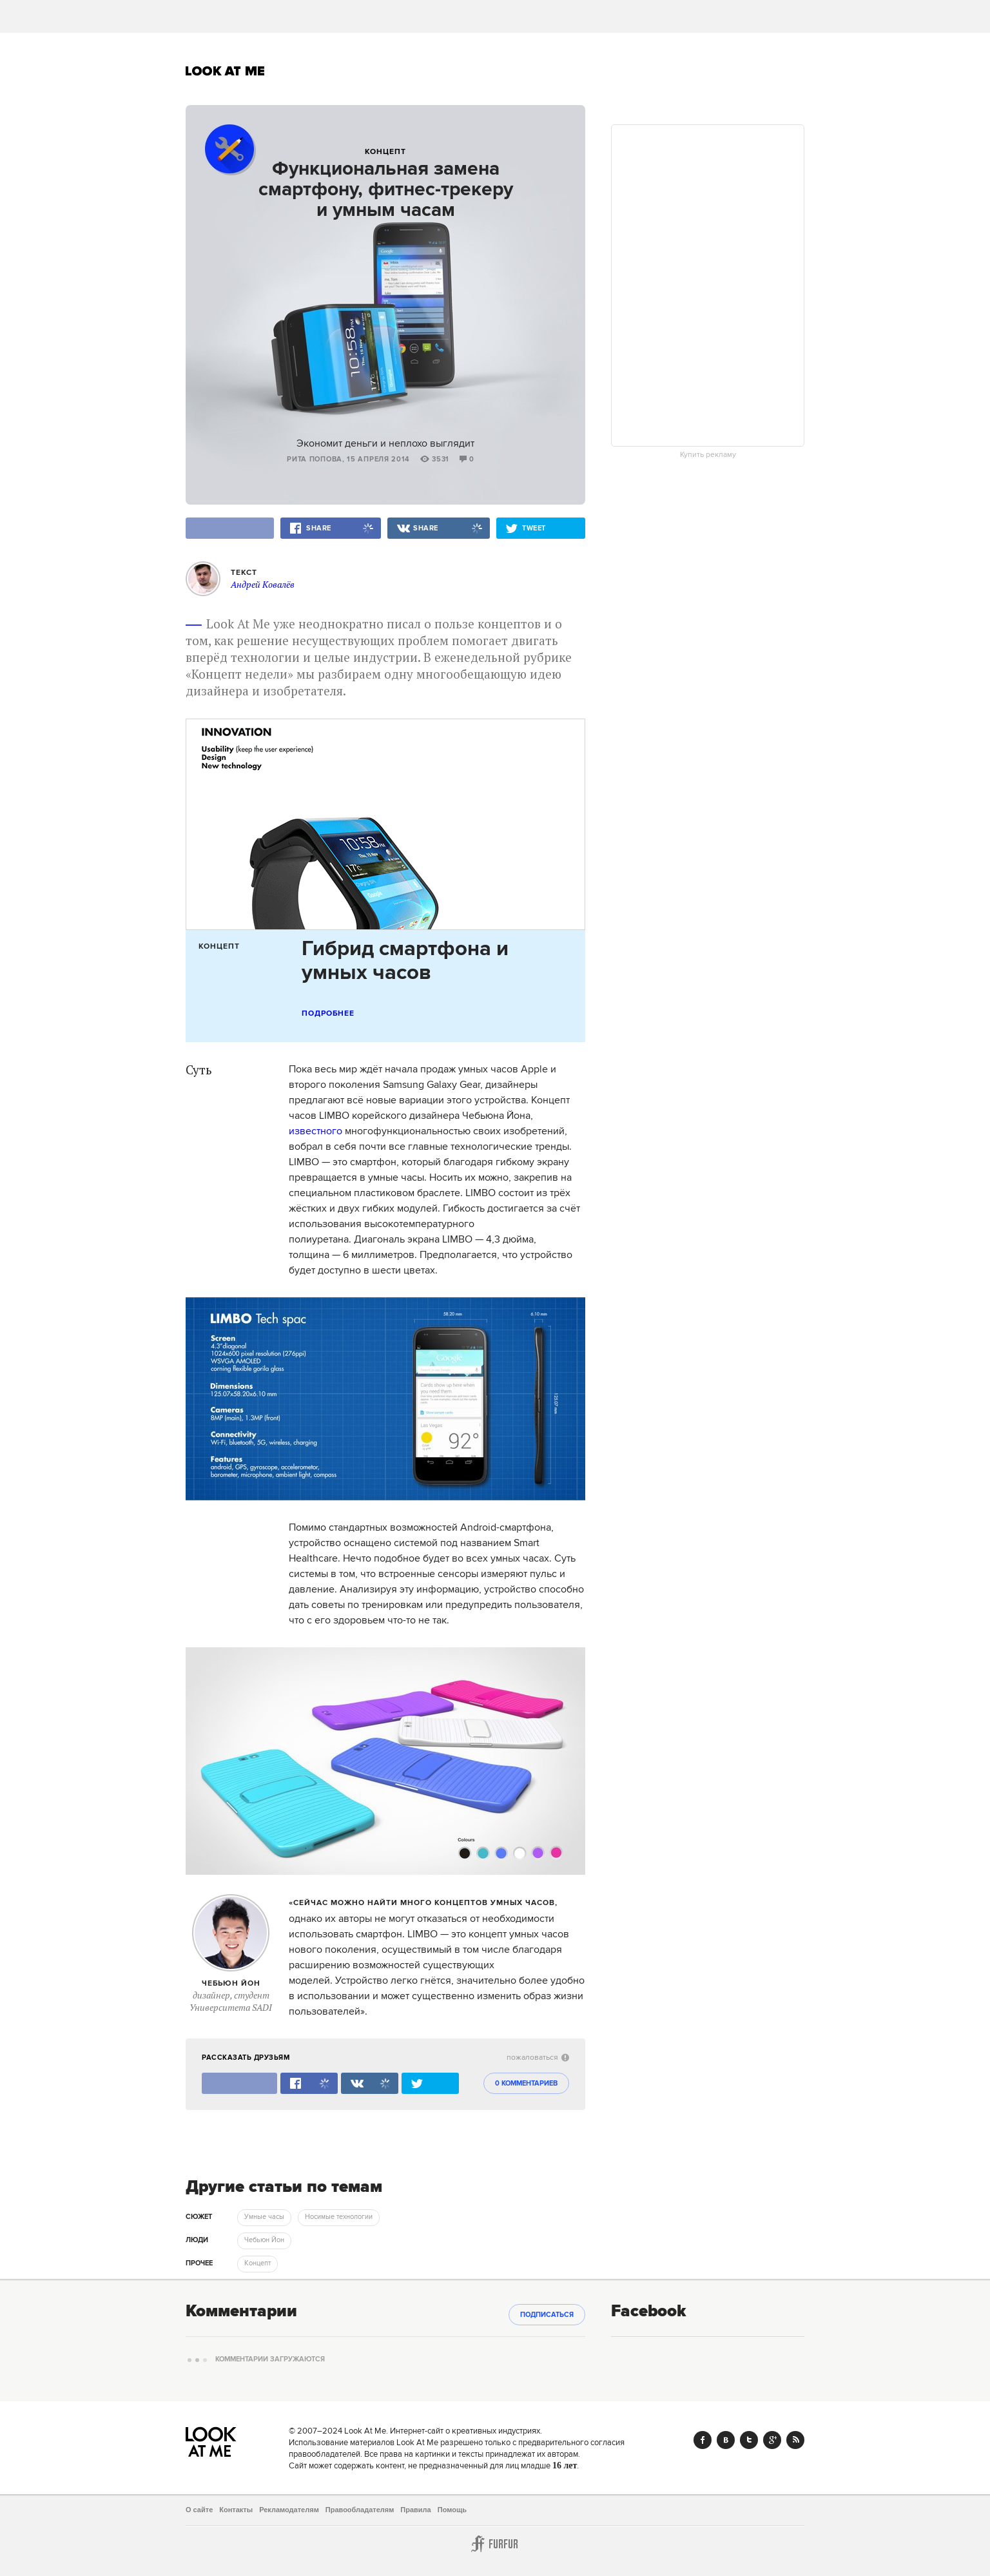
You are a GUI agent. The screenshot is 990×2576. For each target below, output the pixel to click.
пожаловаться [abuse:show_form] (538, 2057)
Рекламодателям (289, 2509)
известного (315, 1131)
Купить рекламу (708, 455)
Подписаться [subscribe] (547, 2314)
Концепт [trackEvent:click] (257, 2263)
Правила (415, 2509)
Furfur (495, 2543)
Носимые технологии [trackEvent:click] (339, 2217)
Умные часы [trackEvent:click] (264, 2217)
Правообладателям (359, 2509)
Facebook (703, 2440)
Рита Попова (314, 459)
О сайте (199, 2509)
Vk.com (726, 2440)
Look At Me (225, 71)
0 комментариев (526, 2083)
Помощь (452, 2509)
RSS (795, 2440)
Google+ (772, 2440)
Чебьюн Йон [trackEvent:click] (264, 2240)
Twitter (749, 2440)
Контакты (236, 2509)
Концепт (385, 152)
